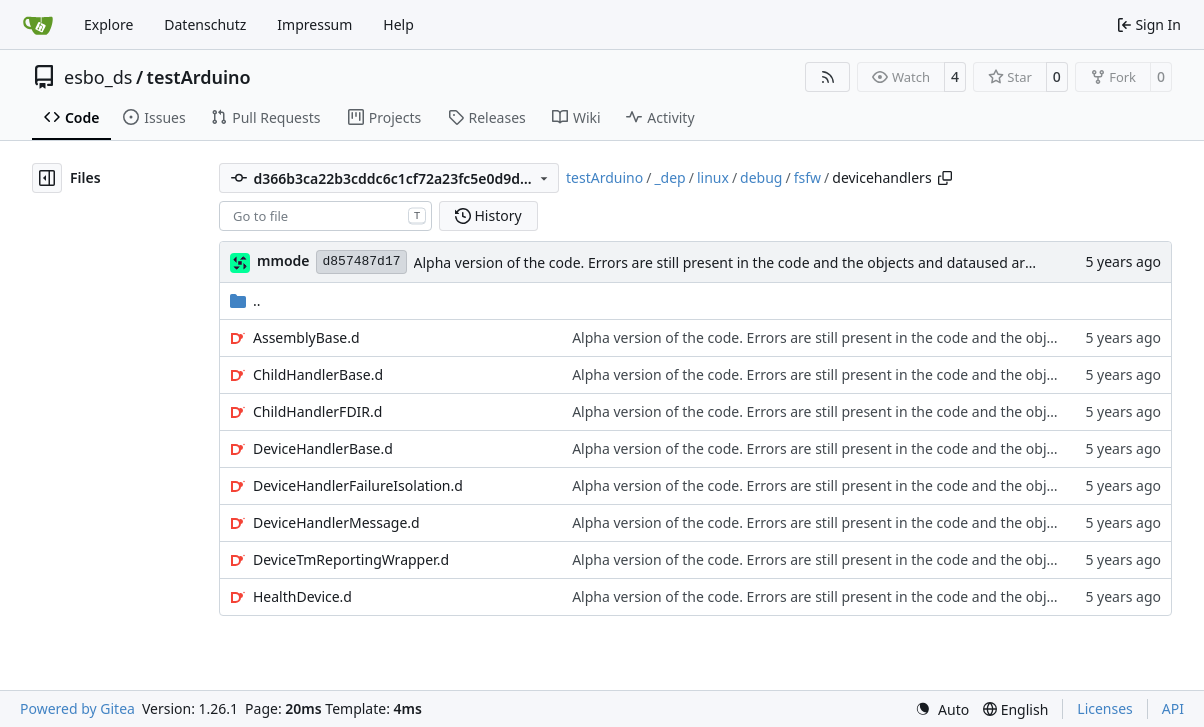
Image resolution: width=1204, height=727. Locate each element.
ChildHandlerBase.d (318, 374)
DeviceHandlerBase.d (323, 448)
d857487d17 (361, 261)
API (1173, 708)
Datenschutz (205, 24)
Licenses (1105, 708)
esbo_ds (98, 77)
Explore (108, 24)
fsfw (807, 177)
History (488, 215)
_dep (669, 177)
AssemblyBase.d (306, 337)
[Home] (38, 25)
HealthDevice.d (302, 596)
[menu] (942, 709)
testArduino (199, 77)
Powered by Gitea (77, 708)
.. (245, 300)
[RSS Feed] (828, 77)
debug (761, 177)
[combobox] (325, 216)
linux (713, 177)
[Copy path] (945, 178)
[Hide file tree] (47, 178)
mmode (283, 260)
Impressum (314, 24)
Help (398, 24)
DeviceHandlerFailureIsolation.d (358, 485)
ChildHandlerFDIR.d (317, 411)
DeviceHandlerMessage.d (336, 522)
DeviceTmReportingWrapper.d (351, 559)
